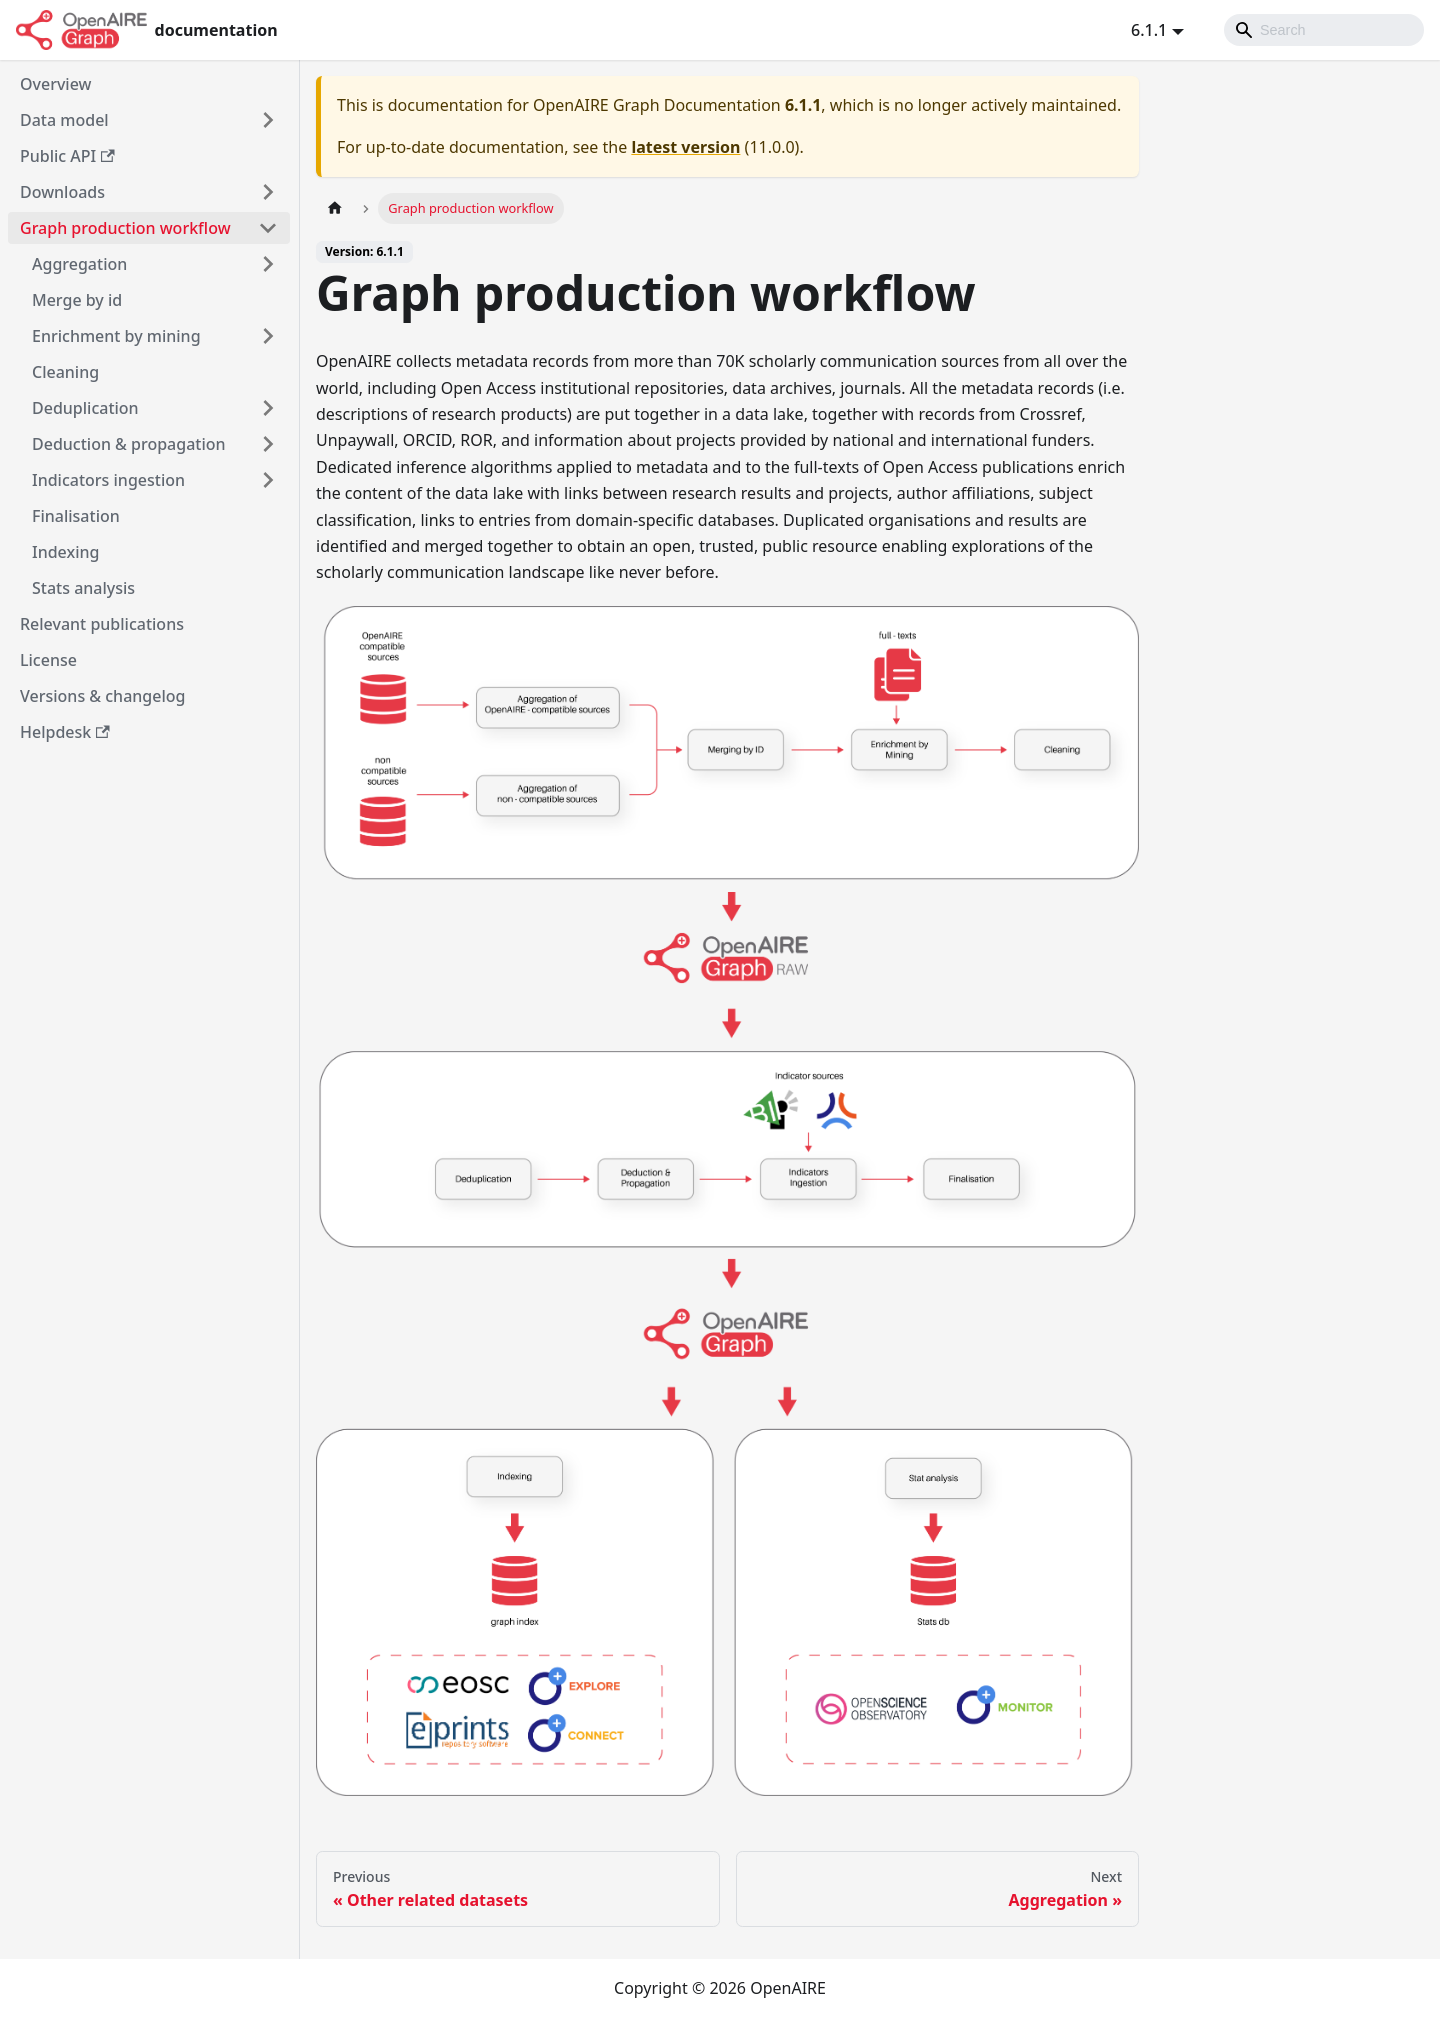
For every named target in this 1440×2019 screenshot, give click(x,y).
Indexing (65, 552)
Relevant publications (102, 624)
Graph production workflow (125, 228)
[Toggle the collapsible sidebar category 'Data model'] (268, 120)
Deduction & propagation (129, 444)
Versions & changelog (102, 696)
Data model (64, 120)
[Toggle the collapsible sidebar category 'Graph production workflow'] (268, 228)
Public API (67, 156)
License (48, 660)
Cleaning (65, 372)
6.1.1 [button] (1149, 30)
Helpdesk (65, 732)
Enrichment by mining (116, 336)
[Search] (1324, 30)
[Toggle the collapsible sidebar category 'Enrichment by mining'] (268, 336)
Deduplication (85, 408)
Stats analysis (83, 588)
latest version (685, 147)
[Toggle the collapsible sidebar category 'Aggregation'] (268, 264)
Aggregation (79, 264)
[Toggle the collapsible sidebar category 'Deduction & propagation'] (268, 444)
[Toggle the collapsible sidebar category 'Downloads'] (268, 192)
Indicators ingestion (108, 480)
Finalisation (76, 516)
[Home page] (335, 208)
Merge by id (77, 300)
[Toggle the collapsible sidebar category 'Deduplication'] (268, 408)
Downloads (62, 192)
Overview (55, 84)
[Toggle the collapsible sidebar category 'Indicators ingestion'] (268, 480)
